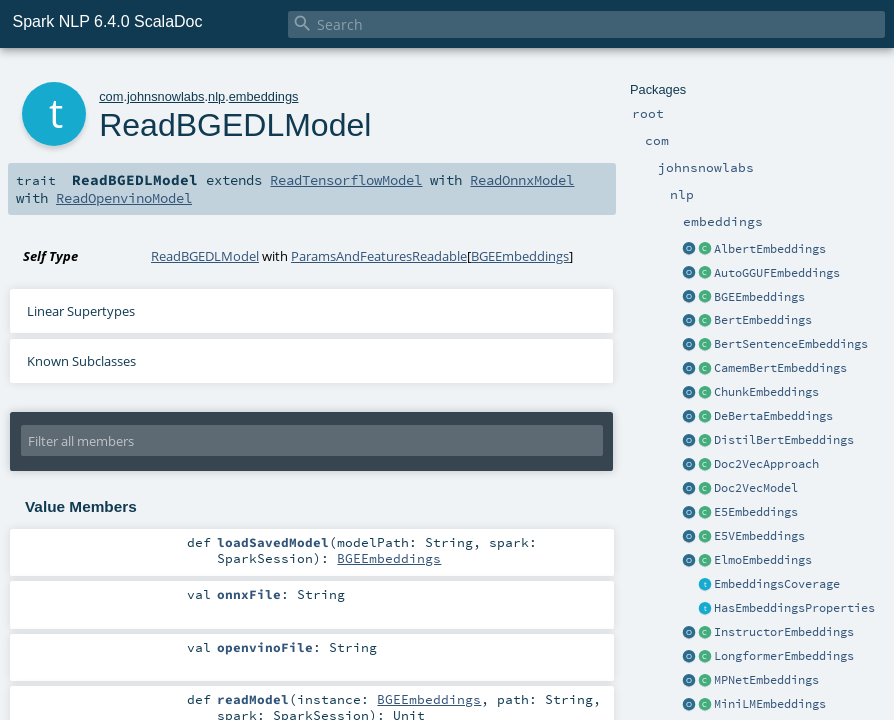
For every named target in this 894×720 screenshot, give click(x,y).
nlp (216, 96)
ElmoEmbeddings (763, 560)
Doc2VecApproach (766, 464)
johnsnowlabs (166, 96)
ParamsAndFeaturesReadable (379, 256)
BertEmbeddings (763, 320)
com (111, 96)
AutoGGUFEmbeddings (777, 273)
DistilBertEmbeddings (784, 440)
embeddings (264, 96)
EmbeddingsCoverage (777, 584)
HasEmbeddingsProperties (794, 608)
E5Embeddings (756, 512)
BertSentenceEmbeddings (791, 344)
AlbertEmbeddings (770, 249)
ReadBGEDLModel (205, 256)
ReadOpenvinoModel (124, 198)
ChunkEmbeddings (766, 392)
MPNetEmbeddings (766, 680)
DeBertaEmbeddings (773, 416)
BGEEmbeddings (759, 297)
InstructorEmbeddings (784, 632)
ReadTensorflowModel (346, 180)
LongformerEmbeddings (784, 656)
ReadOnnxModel (522, 180)
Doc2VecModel (756, 488)
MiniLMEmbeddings (770, 704)
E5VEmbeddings (759, 536)
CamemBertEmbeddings (780, 368)
